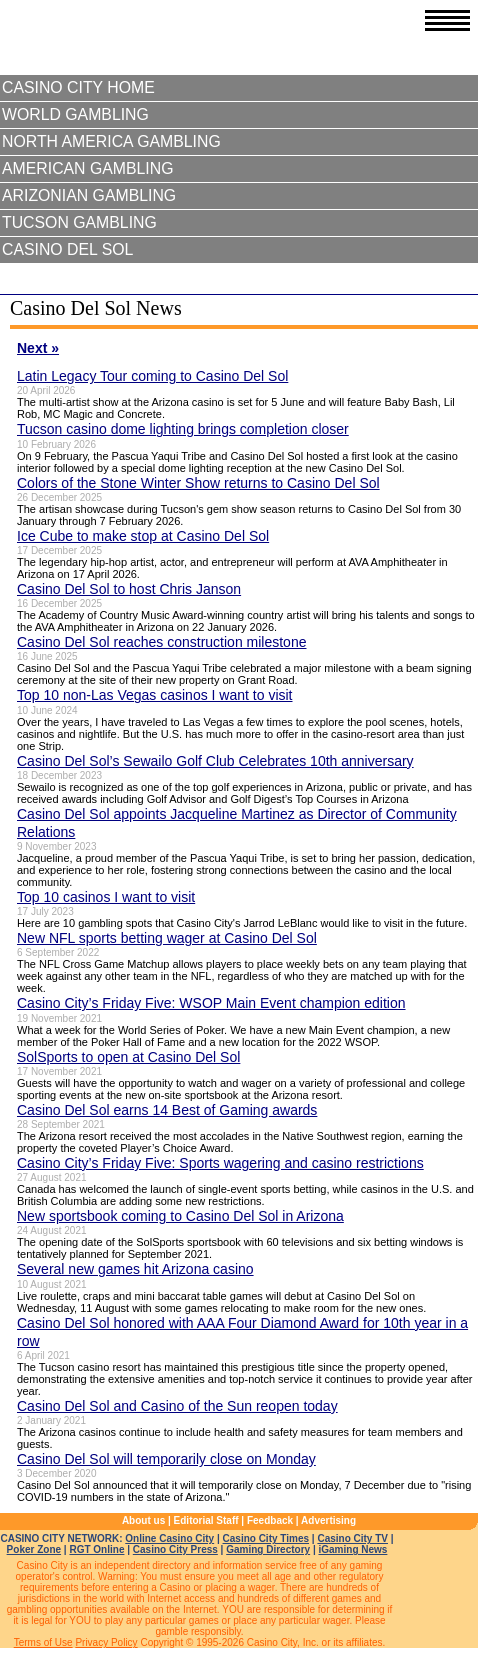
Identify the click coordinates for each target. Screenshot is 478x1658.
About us (143, 1520)
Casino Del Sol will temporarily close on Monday (166, 1459)
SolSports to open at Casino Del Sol (128, 1057)
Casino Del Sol (67, 249)
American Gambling (88, 168)
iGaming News (352, 1549)
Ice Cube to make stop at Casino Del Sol (143, 536)
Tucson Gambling (79, 222)
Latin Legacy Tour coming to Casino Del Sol (152, 376)
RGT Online (96, 1549)
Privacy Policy (106, 1642)
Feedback (270, 1520)
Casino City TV (352, 1538)
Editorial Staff (206, 1520)
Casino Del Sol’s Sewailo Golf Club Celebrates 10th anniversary (215, 761)
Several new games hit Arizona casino (135, 1269)
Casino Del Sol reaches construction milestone (161, 642)
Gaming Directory (268, 1549)
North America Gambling (111, 141)
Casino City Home (78, 87)
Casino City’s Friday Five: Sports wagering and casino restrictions (220, 1163)
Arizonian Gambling (89, 195)
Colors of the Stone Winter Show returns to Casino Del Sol (198, 483)
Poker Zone (34, 1549)
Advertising (328, 1520)
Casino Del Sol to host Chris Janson (129, 589)
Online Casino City (169, 1538)
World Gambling (75, 114)
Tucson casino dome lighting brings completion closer (183, 429)
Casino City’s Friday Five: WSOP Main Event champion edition (211, 1003)
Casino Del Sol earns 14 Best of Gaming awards (167, 1110)
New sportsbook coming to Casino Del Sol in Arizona (180, 1216)
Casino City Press (175, 1549)
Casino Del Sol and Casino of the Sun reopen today (177, 1406)
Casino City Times (266, 1538)
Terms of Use (43, 1642)
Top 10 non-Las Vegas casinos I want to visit (155, 695)
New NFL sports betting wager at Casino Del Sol (167, 938)
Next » (38, 348)
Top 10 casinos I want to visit (106, 897)
